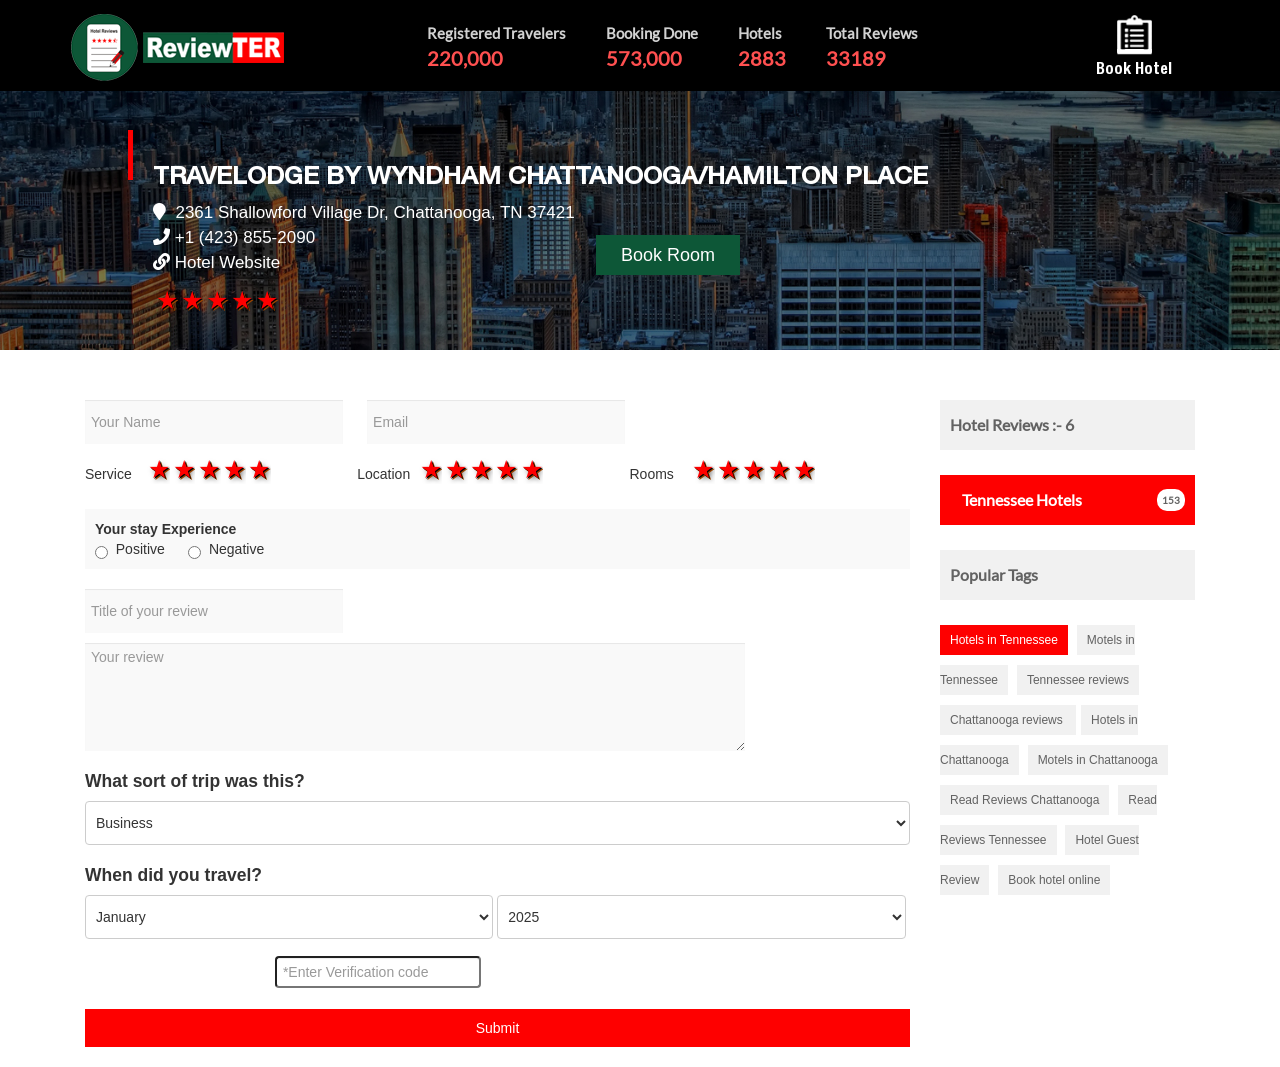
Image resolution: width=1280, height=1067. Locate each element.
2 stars (190, 300)
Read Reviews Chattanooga (1024, 800)
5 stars (266, 300)
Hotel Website (228, 262)
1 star (165, 300)
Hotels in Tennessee (1004, 640)
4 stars (241, 300)
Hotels (1016, 499)
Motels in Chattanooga (1098, 760)
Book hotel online (1054, 880)
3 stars (215, 300)
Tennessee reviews (1078, 680)
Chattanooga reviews (1008, 720)
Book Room (668, 255)
